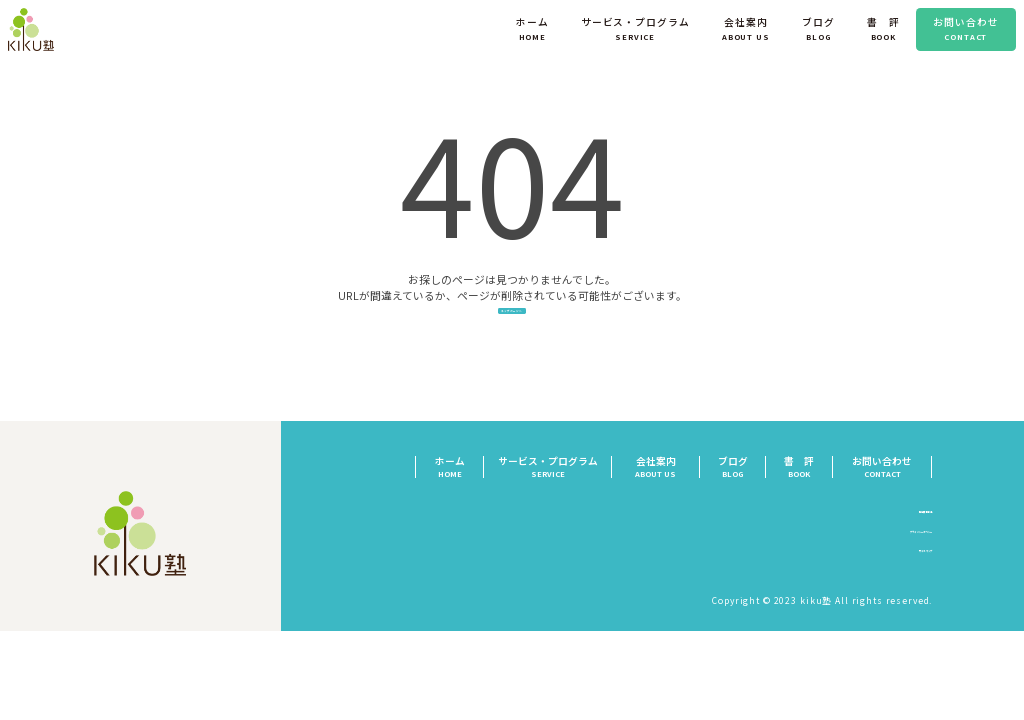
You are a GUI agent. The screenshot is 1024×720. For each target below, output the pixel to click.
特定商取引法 (903, 540)
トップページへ (512, 329)
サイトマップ (903, 580)
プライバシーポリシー (882, 560)
